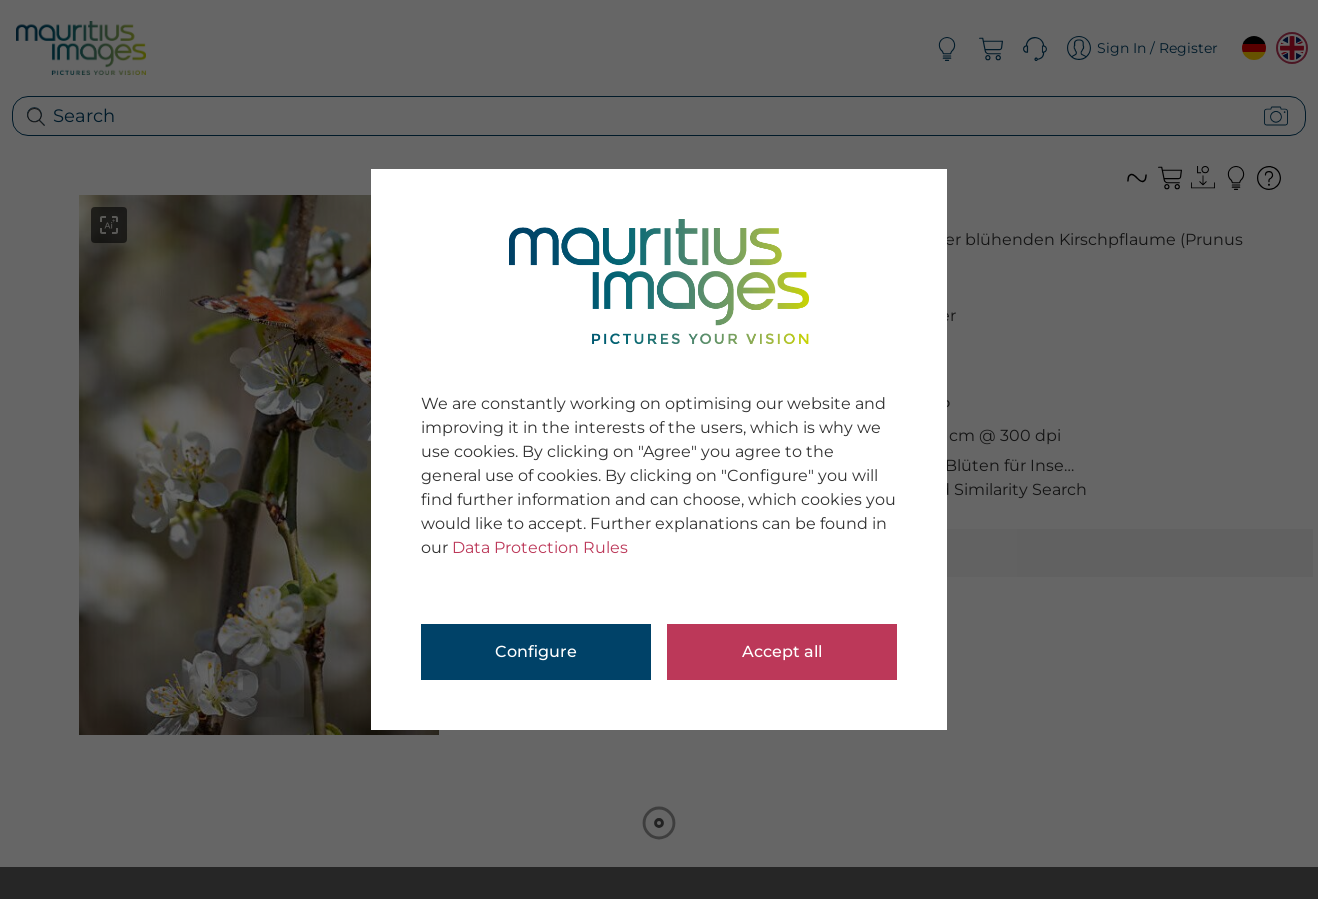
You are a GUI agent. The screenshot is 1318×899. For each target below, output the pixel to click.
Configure (536, 651)
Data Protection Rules (540, 547)
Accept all (782, 651)
